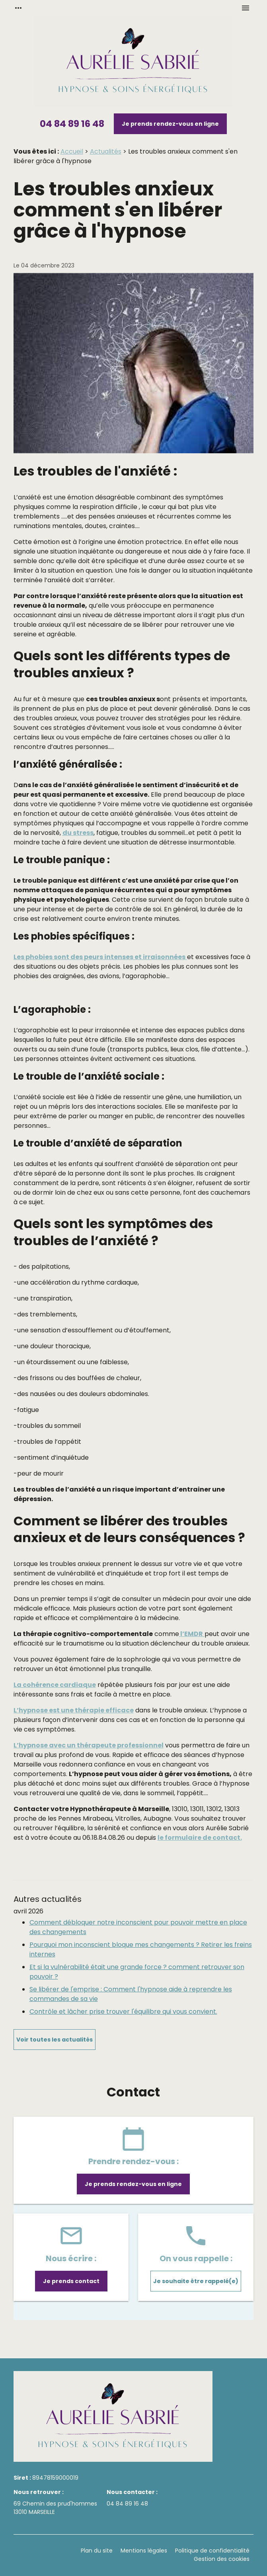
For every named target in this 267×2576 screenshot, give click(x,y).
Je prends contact (71, 2281)
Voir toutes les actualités (54, 2040)
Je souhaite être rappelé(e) (195, 2281)
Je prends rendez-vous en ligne (170, 124)
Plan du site (97, 2551)
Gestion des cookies (221, 2559)
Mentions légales (144, 2551)
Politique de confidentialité (212, 2551)
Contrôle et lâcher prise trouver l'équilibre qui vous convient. (123, 2011)
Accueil (71, 151)
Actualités (105, 151)
